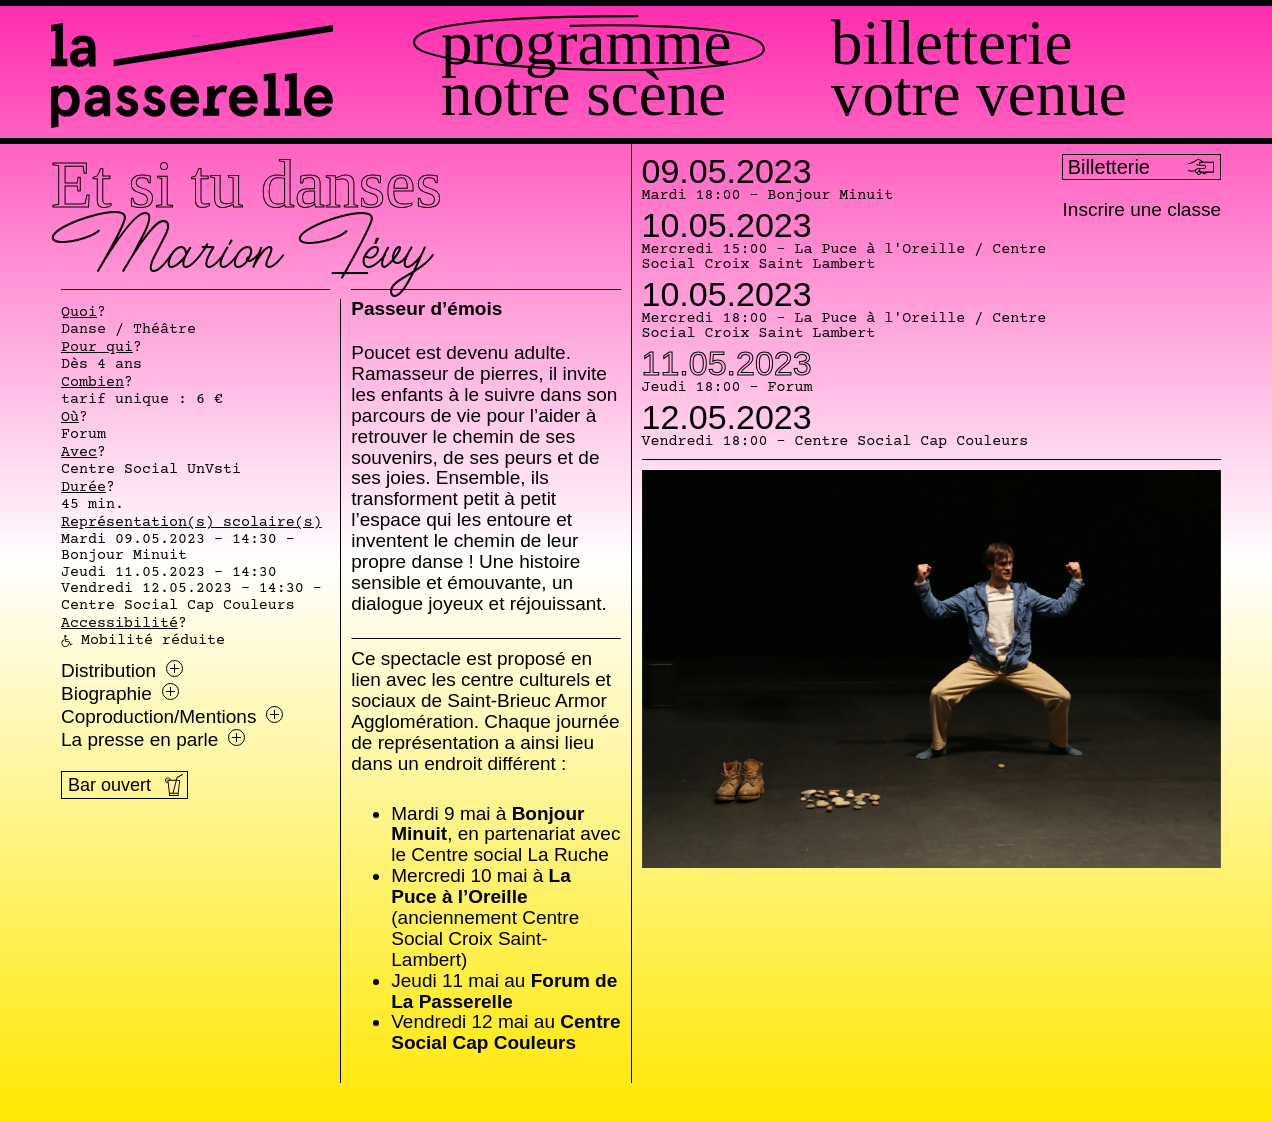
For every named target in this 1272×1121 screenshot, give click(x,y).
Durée (83, 488)
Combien (92, 383)
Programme (586, 43)
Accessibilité (119, 624)
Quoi (79, 313)
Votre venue (979, 94)
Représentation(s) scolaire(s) (191, 523)
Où (70, 418)
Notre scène (583, 94)
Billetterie (951, 43)
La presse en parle (153, 740)
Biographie (120, 694)
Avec (79, 453)
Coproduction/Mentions (172, 717)
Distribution (122, 671)
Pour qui (97, 348)
